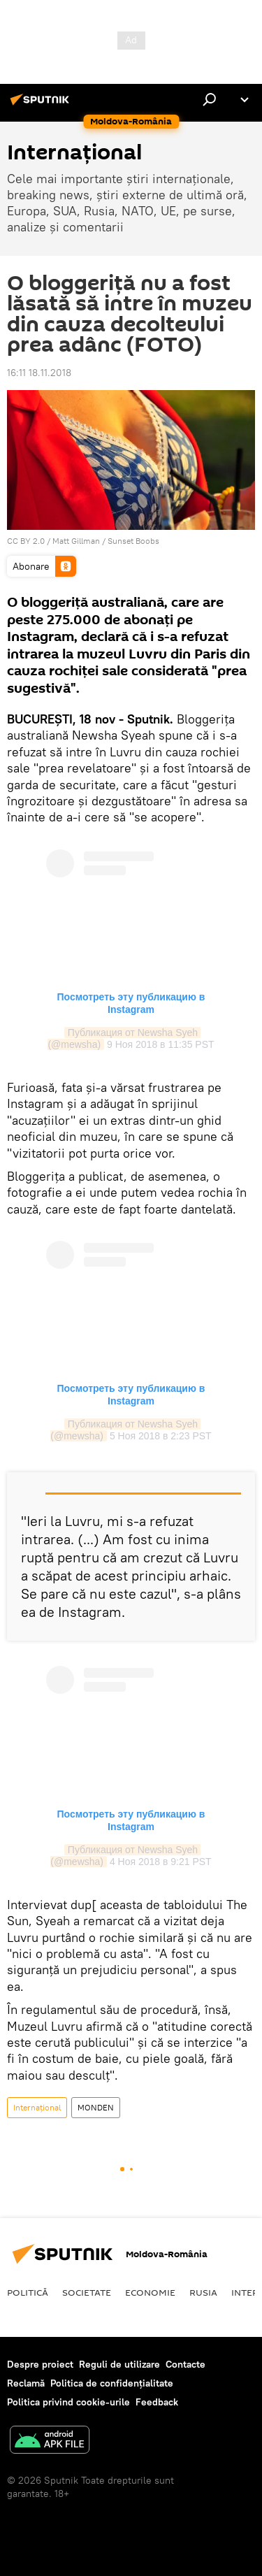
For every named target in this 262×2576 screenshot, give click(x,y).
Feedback (157, 2402)
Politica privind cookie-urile (68, 2402)
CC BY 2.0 (26, 540)
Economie (150, 2292)
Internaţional (37, 2107)
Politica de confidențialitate (111, 2383)
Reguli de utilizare (119, 2364)
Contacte (185, 2364)
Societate (86, 2292)
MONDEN (96, 2107)
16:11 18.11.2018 (39, 372)
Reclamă (26, 2383)
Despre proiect (40, 2364)
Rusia (203, 2292)
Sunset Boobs (133, 540)
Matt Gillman (76, 540)
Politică (27, 2292)
